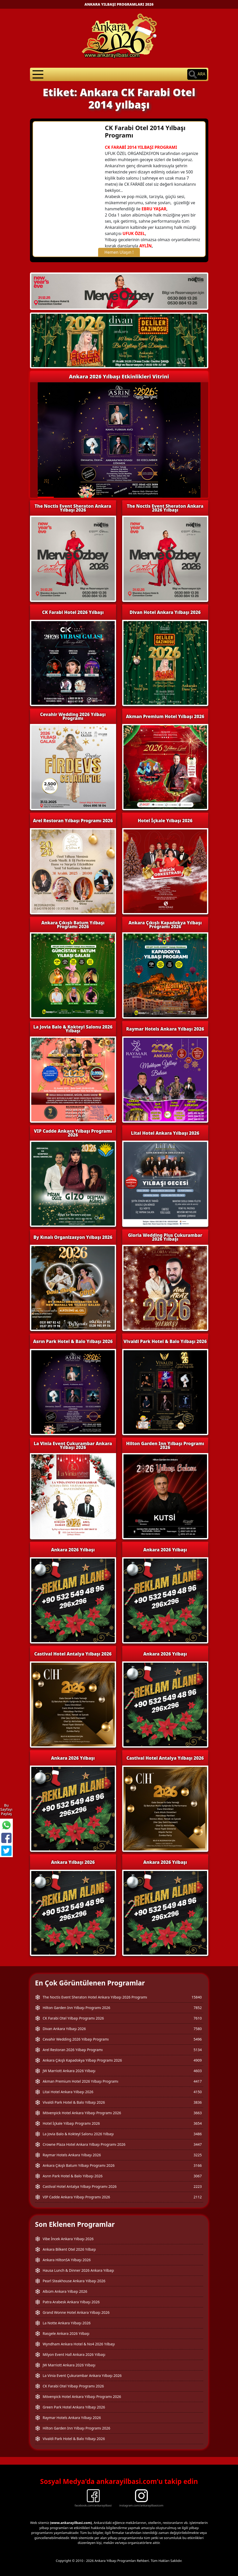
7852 (197, 2007)
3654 (197, 2123)
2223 (197, 2186)
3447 (197, 2144)
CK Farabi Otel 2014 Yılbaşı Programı (145, 131)
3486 (197, 2133)
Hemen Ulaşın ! (119, 252)
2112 (197, 2197)
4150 (197, 2091)
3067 (197, 2175)
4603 (197, 2070)
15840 (196, 1997)
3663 (197, 2112)
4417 (197, 2081)
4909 (197, 2060)
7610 (197, 2018)
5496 (197, 2039)
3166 (197, 2165)
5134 (197, 2049)
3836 (197, 2102)
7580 (197, 2028)
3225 (197, 2154)
